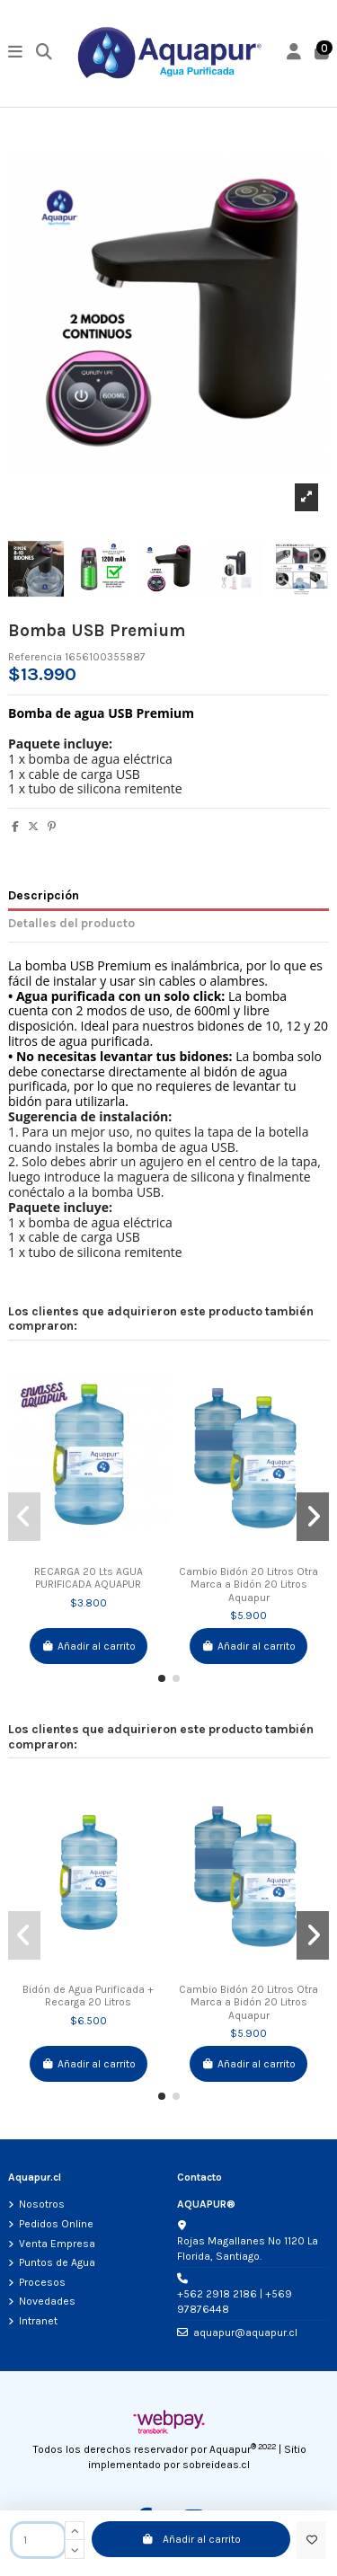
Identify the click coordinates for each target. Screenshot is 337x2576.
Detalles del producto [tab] (71, 923)
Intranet (38, 2321)
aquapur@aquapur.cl (245, 2332)
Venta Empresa (57, 2243)
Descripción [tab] (43, 895)
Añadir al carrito (191, 2539)
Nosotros (42, 2204)
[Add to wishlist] (311, 2540)
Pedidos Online (56, 2223)
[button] (161, 1678)
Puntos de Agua (57, 2262)
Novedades (47, 2301)
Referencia (35, 657)
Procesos (42, 2282)
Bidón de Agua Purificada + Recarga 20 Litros (88, 1995)
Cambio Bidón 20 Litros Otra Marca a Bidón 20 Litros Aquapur (248, 1584)
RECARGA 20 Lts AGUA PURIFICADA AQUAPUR (88, 1577)
